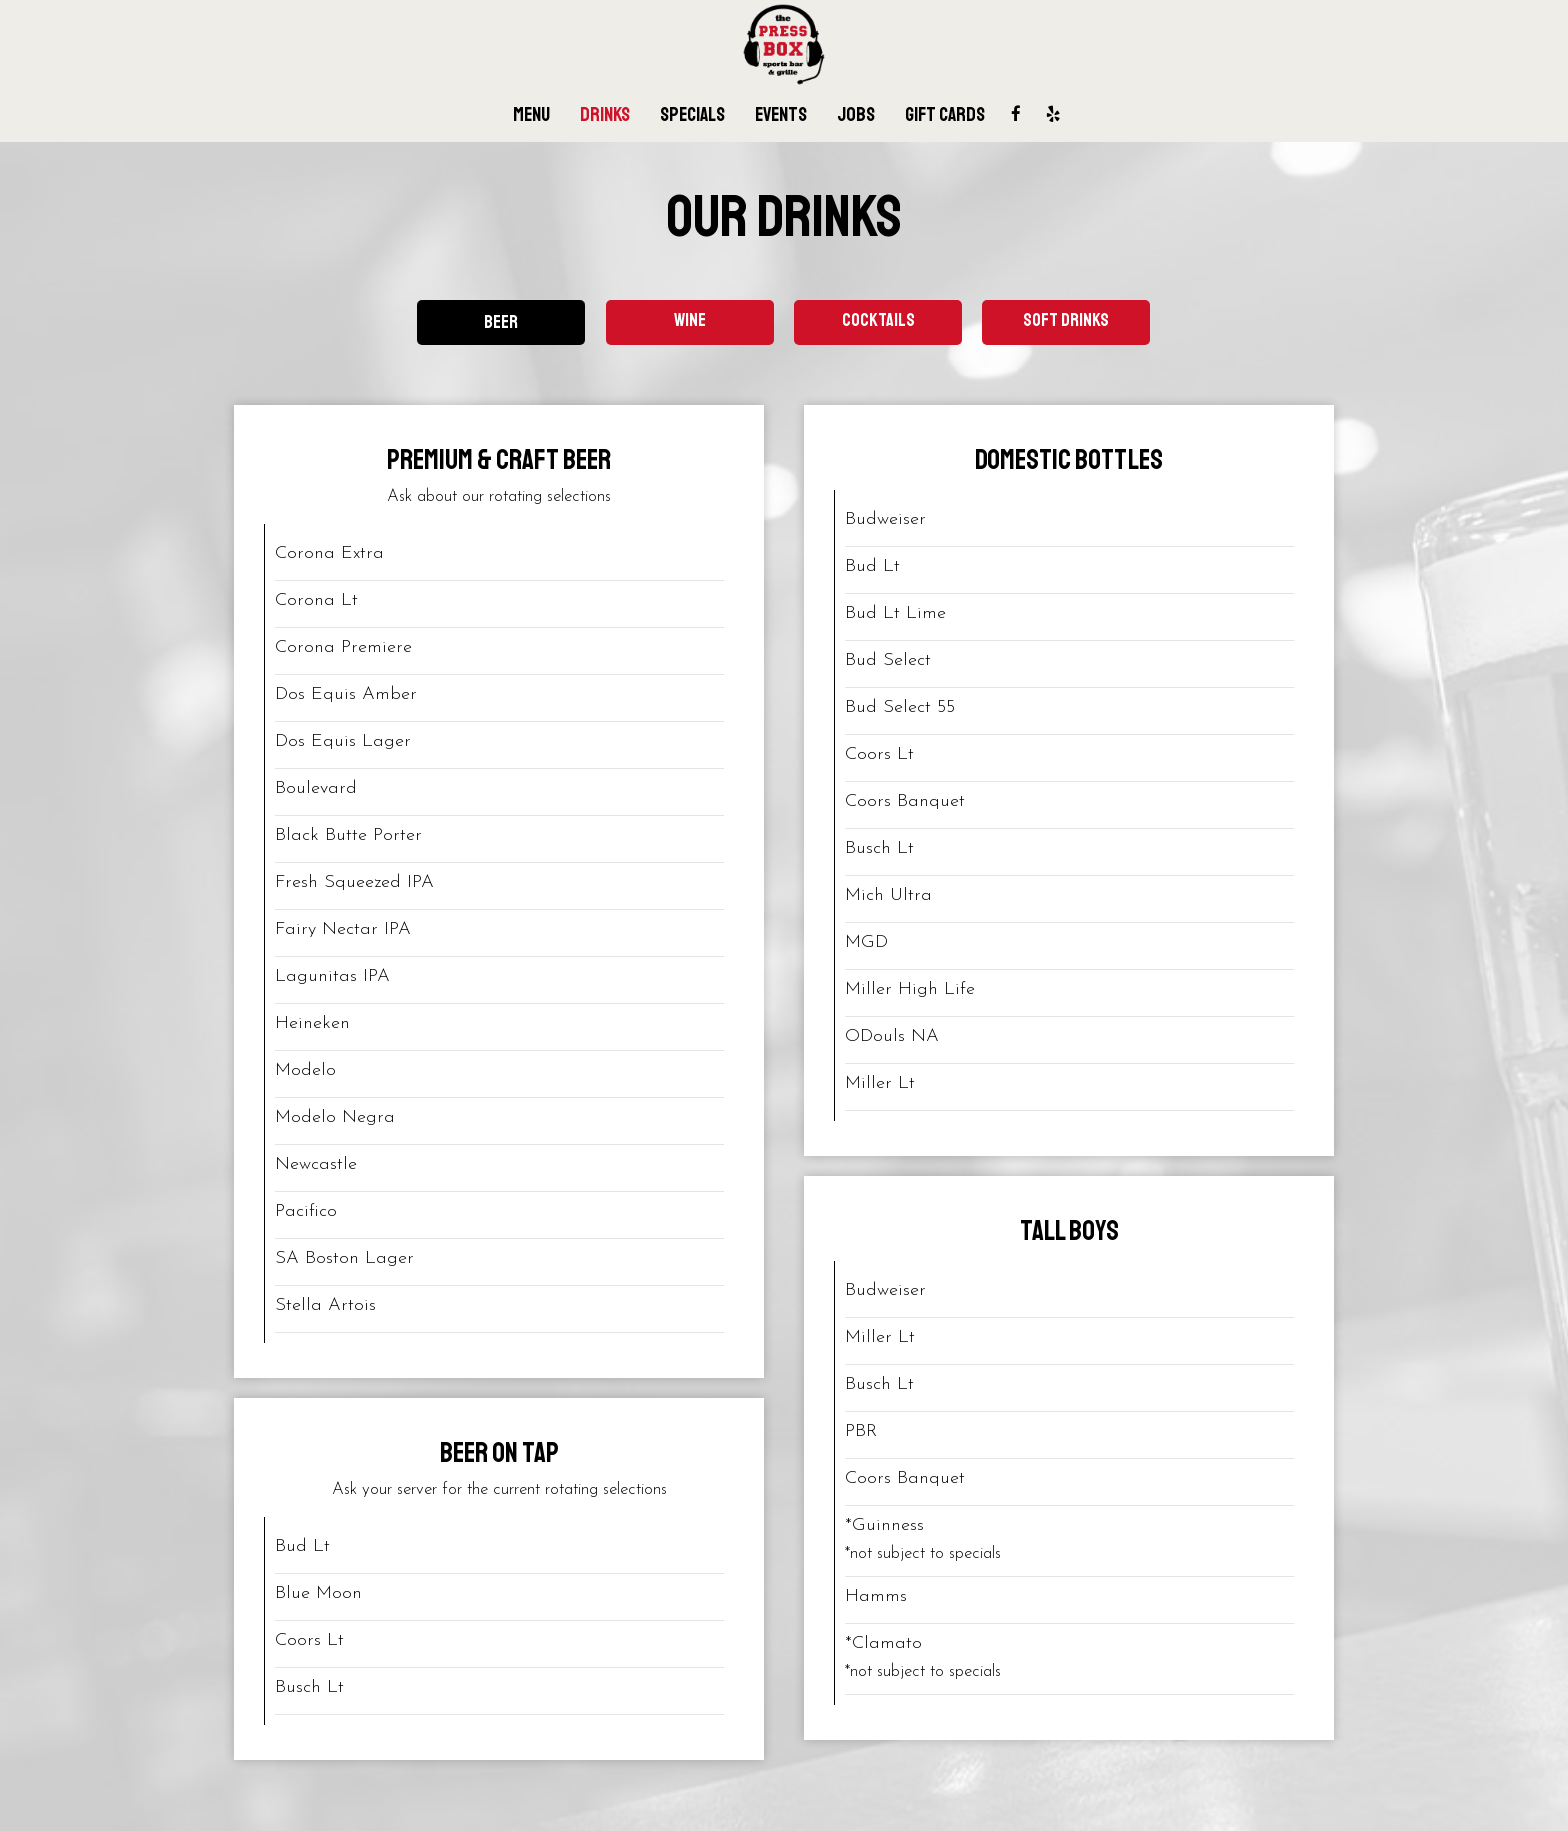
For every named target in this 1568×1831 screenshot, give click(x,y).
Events (781, 115)
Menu (531, 115)
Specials (692, 115)
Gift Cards (945, 115)
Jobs (856, 115)
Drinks (605, 115)
